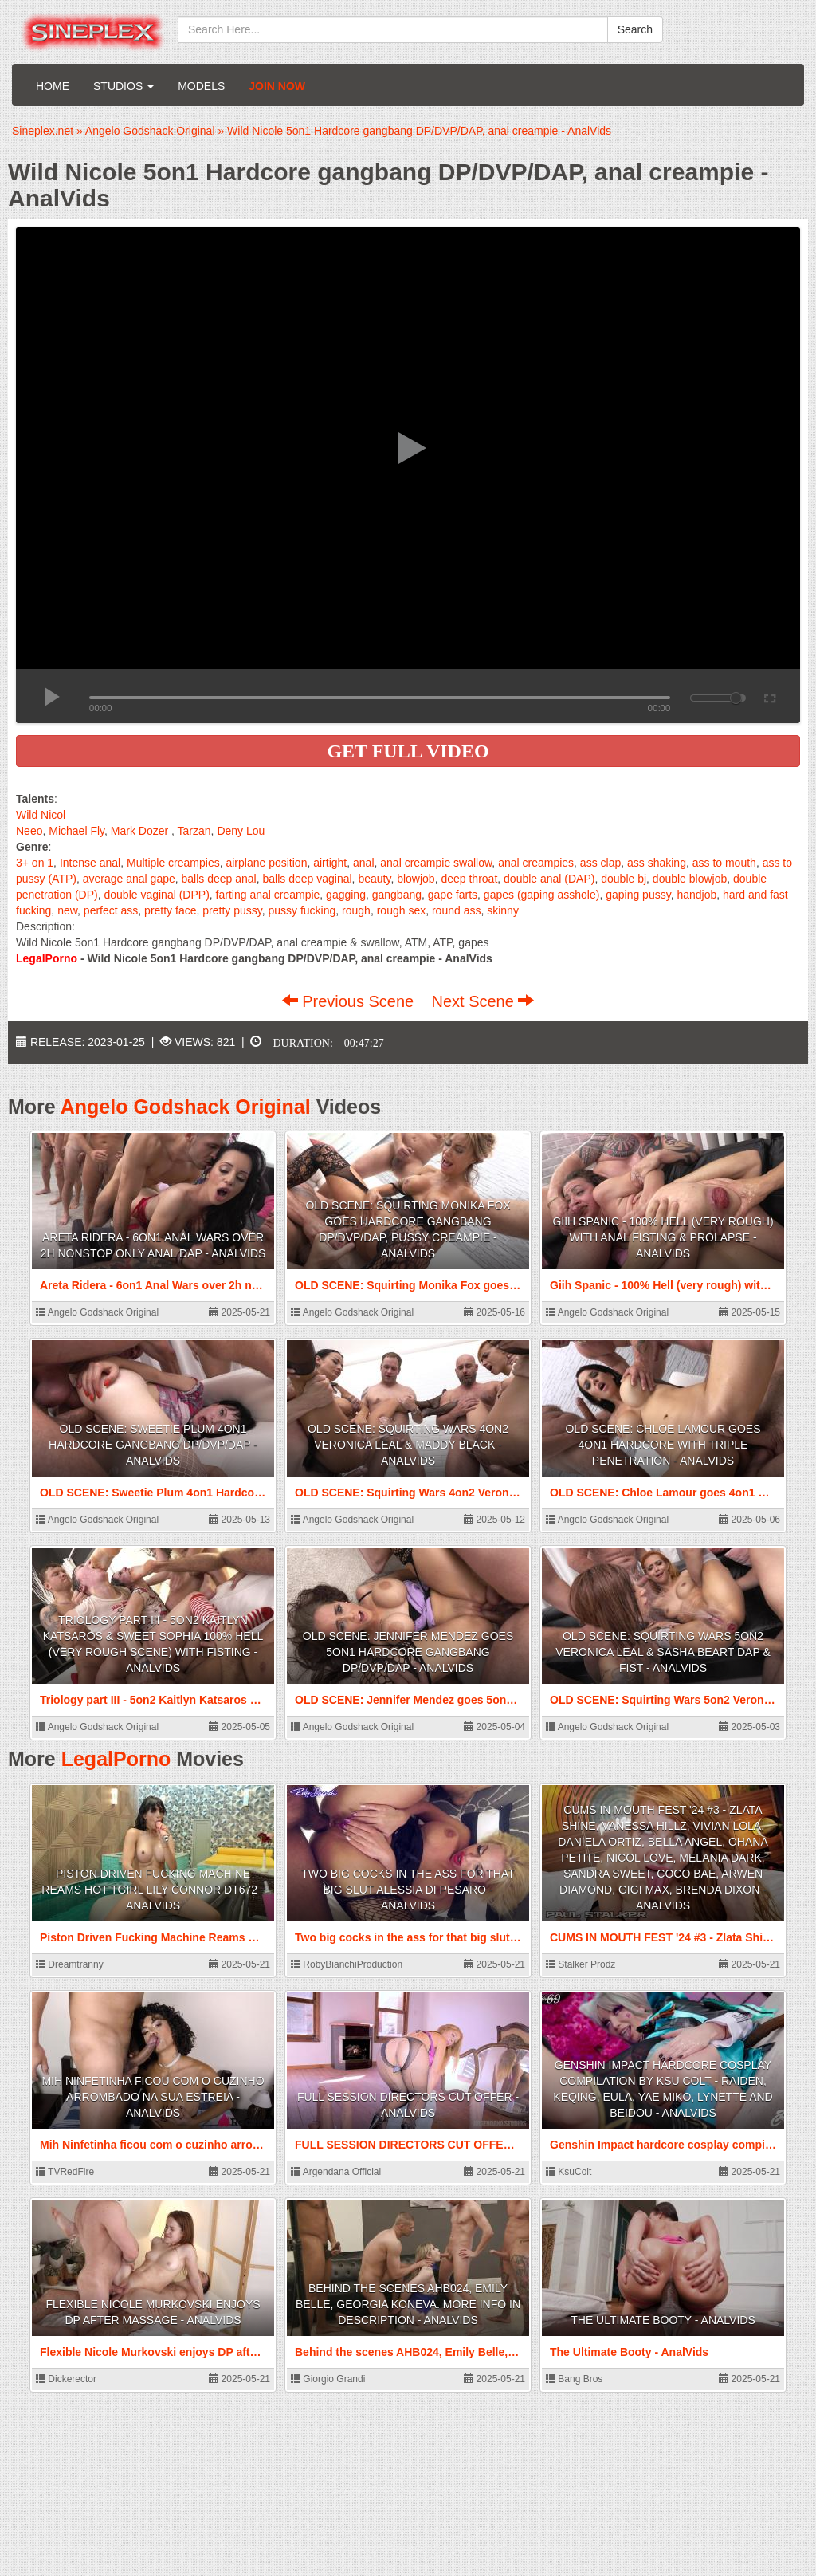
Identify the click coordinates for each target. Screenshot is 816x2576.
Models (201, 86)
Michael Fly (76, 830)
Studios (123, 86)
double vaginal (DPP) (157, 894)
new (67, 910)
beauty (374, 878)
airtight (330, 862)
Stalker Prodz (580, 1964)
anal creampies (536, 862)
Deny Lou (241, 830)
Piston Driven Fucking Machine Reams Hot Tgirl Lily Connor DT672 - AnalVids (152, 1889)
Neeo (29, 830)
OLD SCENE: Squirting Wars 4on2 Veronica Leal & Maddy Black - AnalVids (408, 1444)
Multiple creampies (173, 862)
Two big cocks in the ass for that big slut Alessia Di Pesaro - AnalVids (408, 1889)
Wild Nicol (40, 814)
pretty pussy (231, 910)
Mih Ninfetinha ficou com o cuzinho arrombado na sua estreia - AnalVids (152, 2097)
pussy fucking (301, 910)
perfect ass (111, 910)
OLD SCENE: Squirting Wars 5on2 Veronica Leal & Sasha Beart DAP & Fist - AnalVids (663, 1652)
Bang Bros (574, 2379)
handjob (696, 894)
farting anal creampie (268, 894)
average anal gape (129, 878)
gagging (346, 894)
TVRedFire (65, 2171)
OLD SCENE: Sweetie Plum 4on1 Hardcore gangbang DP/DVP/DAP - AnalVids (153, 1444)
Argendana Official (336, 2171)
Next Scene (482, 1001)
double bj (623, 878)
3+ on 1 (34, 862)
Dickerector (66, 2379)
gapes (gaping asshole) (542, 894)
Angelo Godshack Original (186, 1106)
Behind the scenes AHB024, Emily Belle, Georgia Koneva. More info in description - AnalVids (408, 2304)
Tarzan (194, 830)
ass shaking (656, 862)
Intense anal (90, 862)
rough (356, 910)
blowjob (415, 878)
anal (363, 862)
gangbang (397, 894)
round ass (456, 910)
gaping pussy (638, 894)
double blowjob (690, 878)
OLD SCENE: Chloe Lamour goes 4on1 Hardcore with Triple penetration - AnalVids (662, 1444)
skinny (503, 910)
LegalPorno (116, 1759)
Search (635, 29)
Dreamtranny (70, 1964)
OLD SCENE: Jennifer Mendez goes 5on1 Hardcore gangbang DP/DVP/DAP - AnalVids (408, 1652)
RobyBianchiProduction (346, 1964)
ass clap (600, 862)
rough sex (401, 910)
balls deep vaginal (307, 878)
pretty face (170, 910)
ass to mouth (724, 862)
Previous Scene (350, 1001)
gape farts (452, 894)
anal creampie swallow (436, 862)
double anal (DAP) (549, 878)
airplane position (266, 862)
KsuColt (568, 2171)
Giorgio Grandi (328, 2379)
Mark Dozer (139, 830)
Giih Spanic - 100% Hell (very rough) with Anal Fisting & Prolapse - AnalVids (662, 1237)
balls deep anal (219, 878)
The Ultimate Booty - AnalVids (663, 2320)
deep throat (469, 878)
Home (52, 86)
